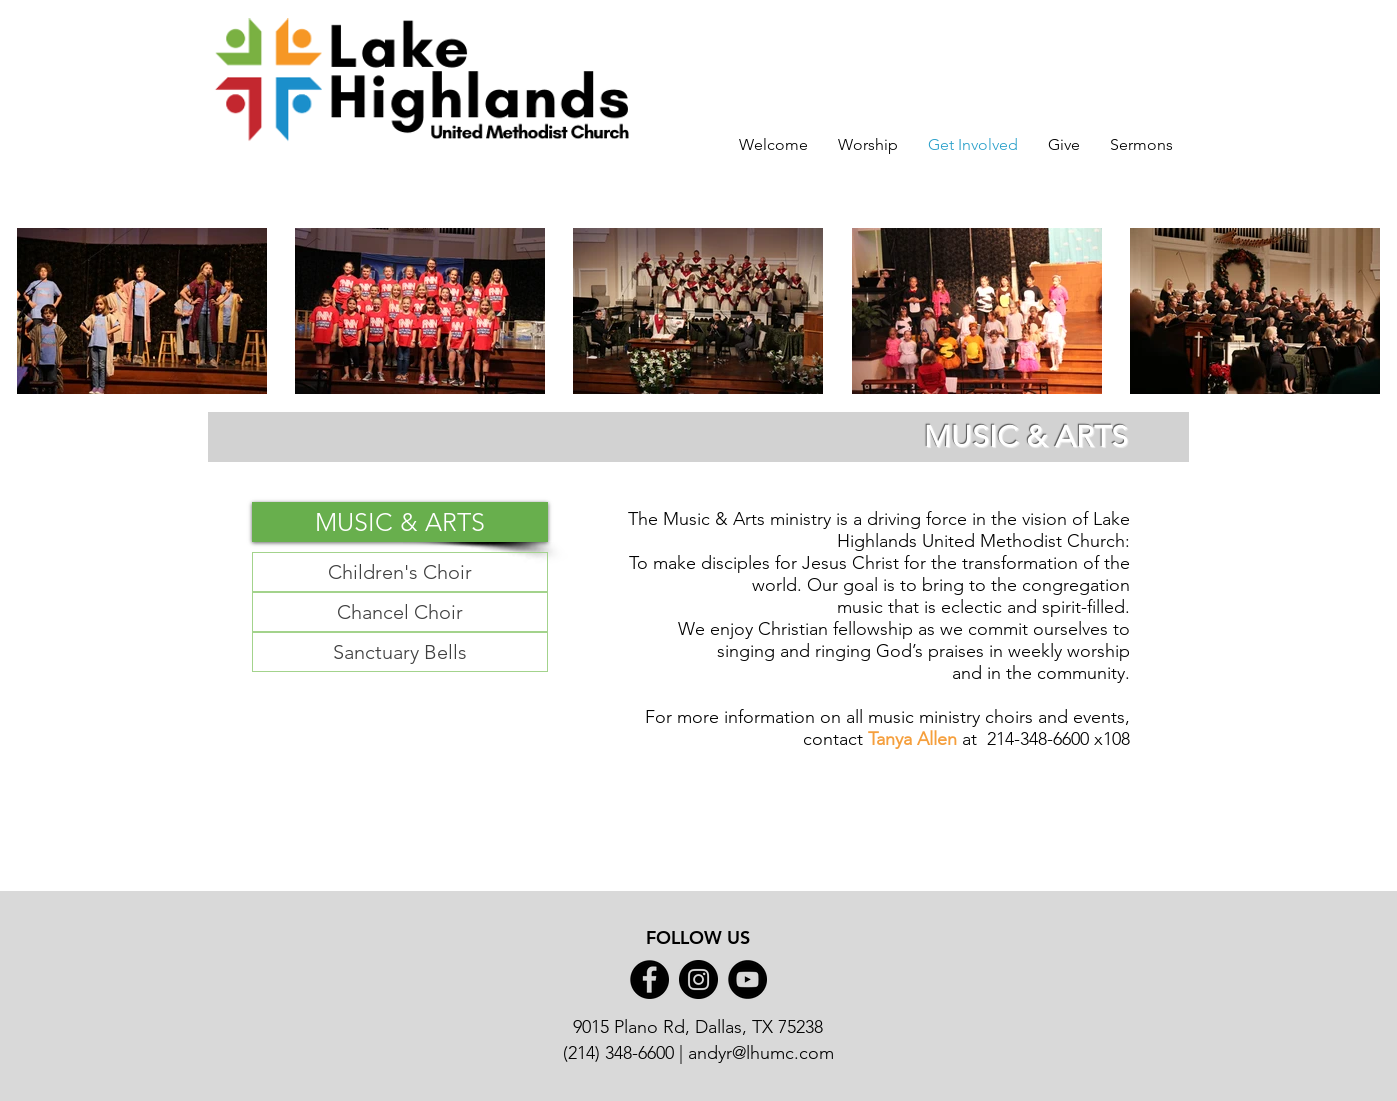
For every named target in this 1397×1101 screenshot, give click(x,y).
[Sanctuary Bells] (400, 652)
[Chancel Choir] (400, 612)
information (769, 717)
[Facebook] (649, 979)
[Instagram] (698, 979)
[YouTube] (747, 979)
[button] (400, 522)
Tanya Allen (912, 739)
